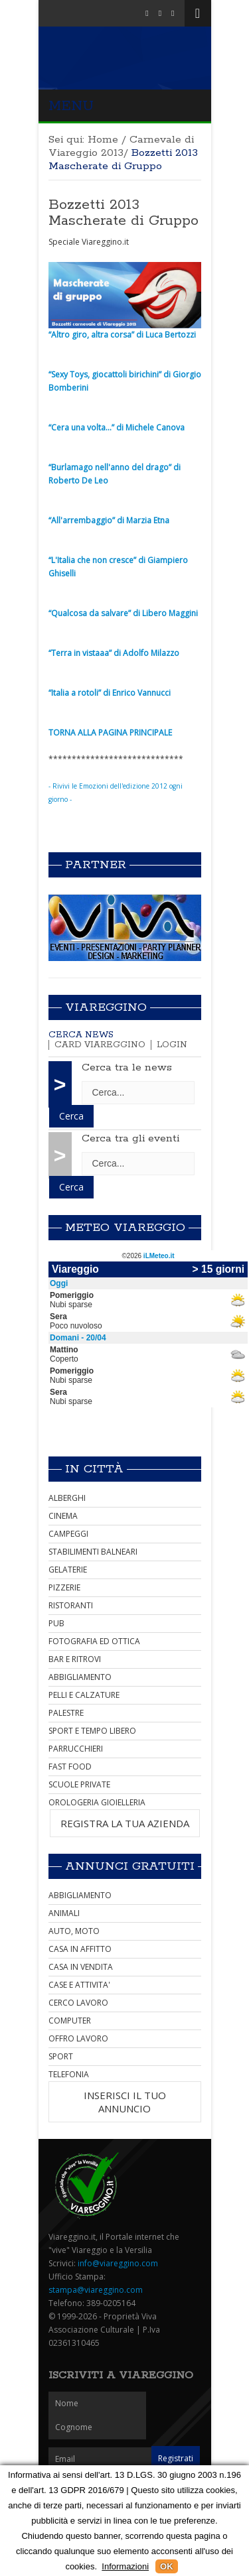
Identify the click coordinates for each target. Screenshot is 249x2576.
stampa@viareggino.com (95, 2289)
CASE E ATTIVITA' (79, 1984)
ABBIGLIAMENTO (80, 1677)
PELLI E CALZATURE (84, 1695)
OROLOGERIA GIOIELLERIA (96, 1802)
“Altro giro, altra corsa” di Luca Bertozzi (122, 334)
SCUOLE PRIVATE (79, 1784)
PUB (56, 1623)
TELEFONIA (68, 2074)
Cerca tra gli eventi (130, 1138)
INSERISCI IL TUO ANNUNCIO (125, 2102)
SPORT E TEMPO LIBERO (92, 1730)
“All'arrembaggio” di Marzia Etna (108, 520)
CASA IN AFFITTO (80, 1949)
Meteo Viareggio (125, 1227)
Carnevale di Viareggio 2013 (121, 146)
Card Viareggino (99, 1045)
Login (172, 1045)
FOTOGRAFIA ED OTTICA (94, 1641)
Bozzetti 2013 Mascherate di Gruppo (123, 213)
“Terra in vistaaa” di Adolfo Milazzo (113, 653)
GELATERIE (67, 1569)
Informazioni (125, 2566)
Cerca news (81, 1035)
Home (103, 140)
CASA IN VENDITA (80, 1966)
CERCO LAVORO (78, 2002)
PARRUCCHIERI (75, 1748)
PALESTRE (66, 1712)
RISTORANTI (70, 1605)
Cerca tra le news (127, 1067)
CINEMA (63, 1515)
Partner (95, 865)
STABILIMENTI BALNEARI (92, 1551)
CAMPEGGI (68, 1533)
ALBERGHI (67, 1498)
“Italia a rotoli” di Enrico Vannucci (109, 692)
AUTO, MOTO (74, 1931)
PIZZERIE (64, 1587)
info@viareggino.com (118, 2263)
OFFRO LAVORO (78, 2038)
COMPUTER (69, 2020)
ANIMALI (64, 1913)
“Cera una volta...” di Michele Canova (116, 427)
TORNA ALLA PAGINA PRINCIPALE (110, 732)
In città (94, 1469)
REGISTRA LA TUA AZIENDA (124, 1823)
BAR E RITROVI (74, 1659)
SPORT (60, 2056)
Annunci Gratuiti (130, 1866)
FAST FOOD (70, 1766)
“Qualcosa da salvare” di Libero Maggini (123, 613)
